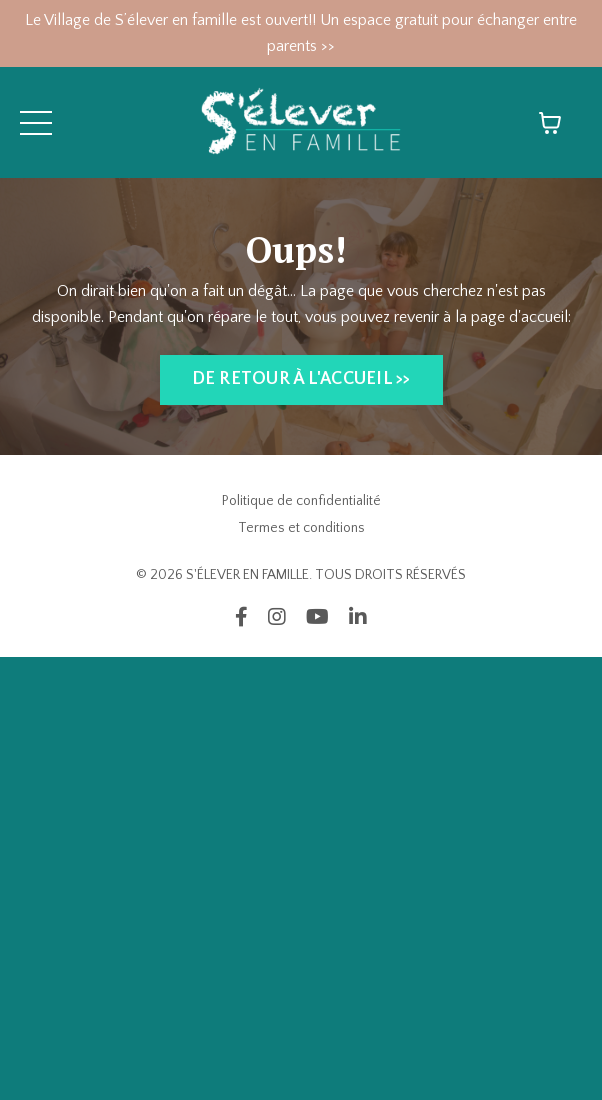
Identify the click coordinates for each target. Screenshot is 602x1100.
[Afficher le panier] (550, 123)
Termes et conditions (301, 528)
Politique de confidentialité (301, 501)
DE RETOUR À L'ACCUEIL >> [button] (301, 379)
